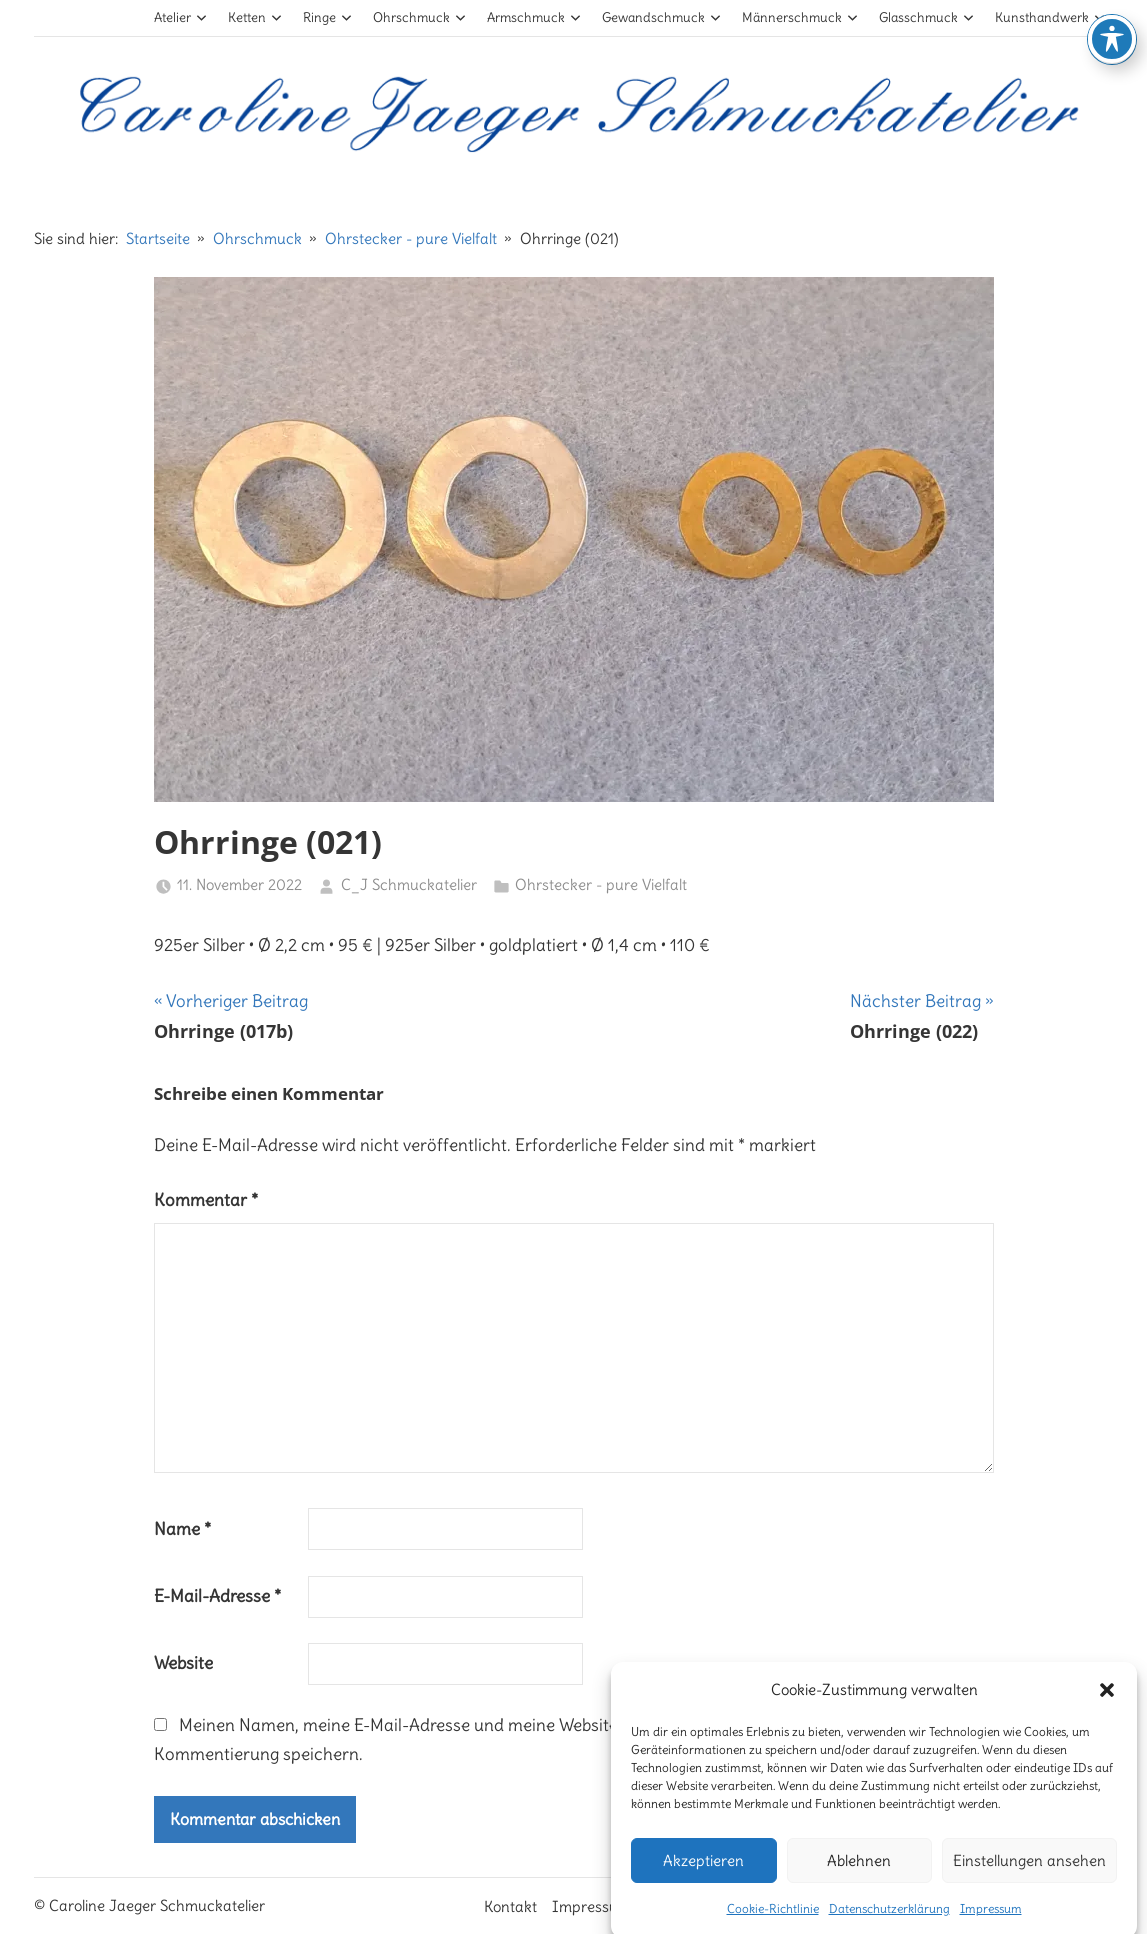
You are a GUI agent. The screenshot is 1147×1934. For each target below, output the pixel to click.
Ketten (255, 17)
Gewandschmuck (661, 17)
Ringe (327, 17)
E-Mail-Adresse (217, 1596)
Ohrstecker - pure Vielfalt (601, 884)
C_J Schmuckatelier (409, 884)
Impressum (591, 1906)
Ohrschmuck (419, 17)
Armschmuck (534, 17)
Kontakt (510, 1906)
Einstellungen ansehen (1029, 1884)
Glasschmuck (926, 17)
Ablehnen (859, 1884)
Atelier (180, 17)
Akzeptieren (703, 1884)
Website (183, 1663)
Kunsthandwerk (1050, 17)
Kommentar (206, 1200)
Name (182, 1529)
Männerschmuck (800, 17)
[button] (1107, 1714)
